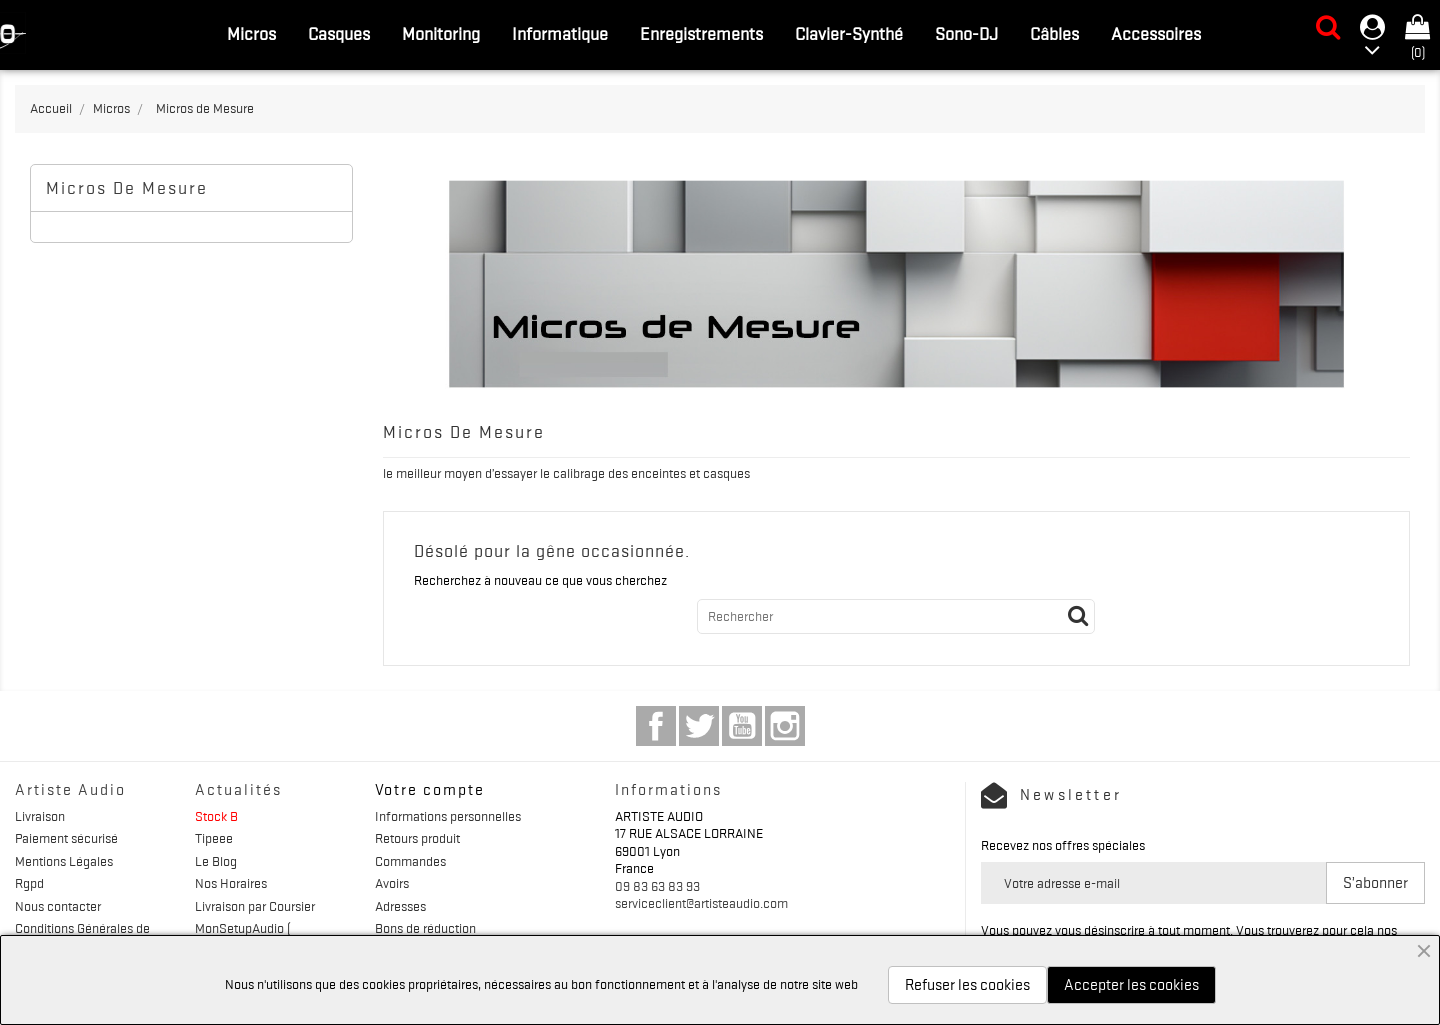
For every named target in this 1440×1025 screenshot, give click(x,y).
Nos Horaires (231, 883)
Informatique (560, 34)
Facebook (656, 726)
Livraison (40, 816)
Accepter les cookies (1131, 985)
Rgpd (29, 883)
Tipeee (214, 838)
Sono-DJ (966, 34)
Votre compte (430, 790)
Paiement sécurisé (66, 838)
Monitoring (441, 34)
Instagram (785, 726)
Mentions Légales (64, 861)
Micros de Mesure (127, 188)
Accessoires (1156, 34)
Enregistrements (701, 34)
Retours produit (417, 838)
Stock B (216, 816)
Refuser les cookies (967, 985)
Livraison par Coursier (255, 906)
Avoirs (392, 883)
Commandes (410, 861)
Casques (339, 34)
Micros (251, 34)
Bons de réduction (425, 928)
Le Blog (216, 861)
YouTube (742, 726)
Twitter (699, 726)
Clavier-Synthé (849, 34)
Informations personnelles (448, 816)
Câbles (1054, 34)
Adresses (400, 906)
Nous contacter (58, 906)
